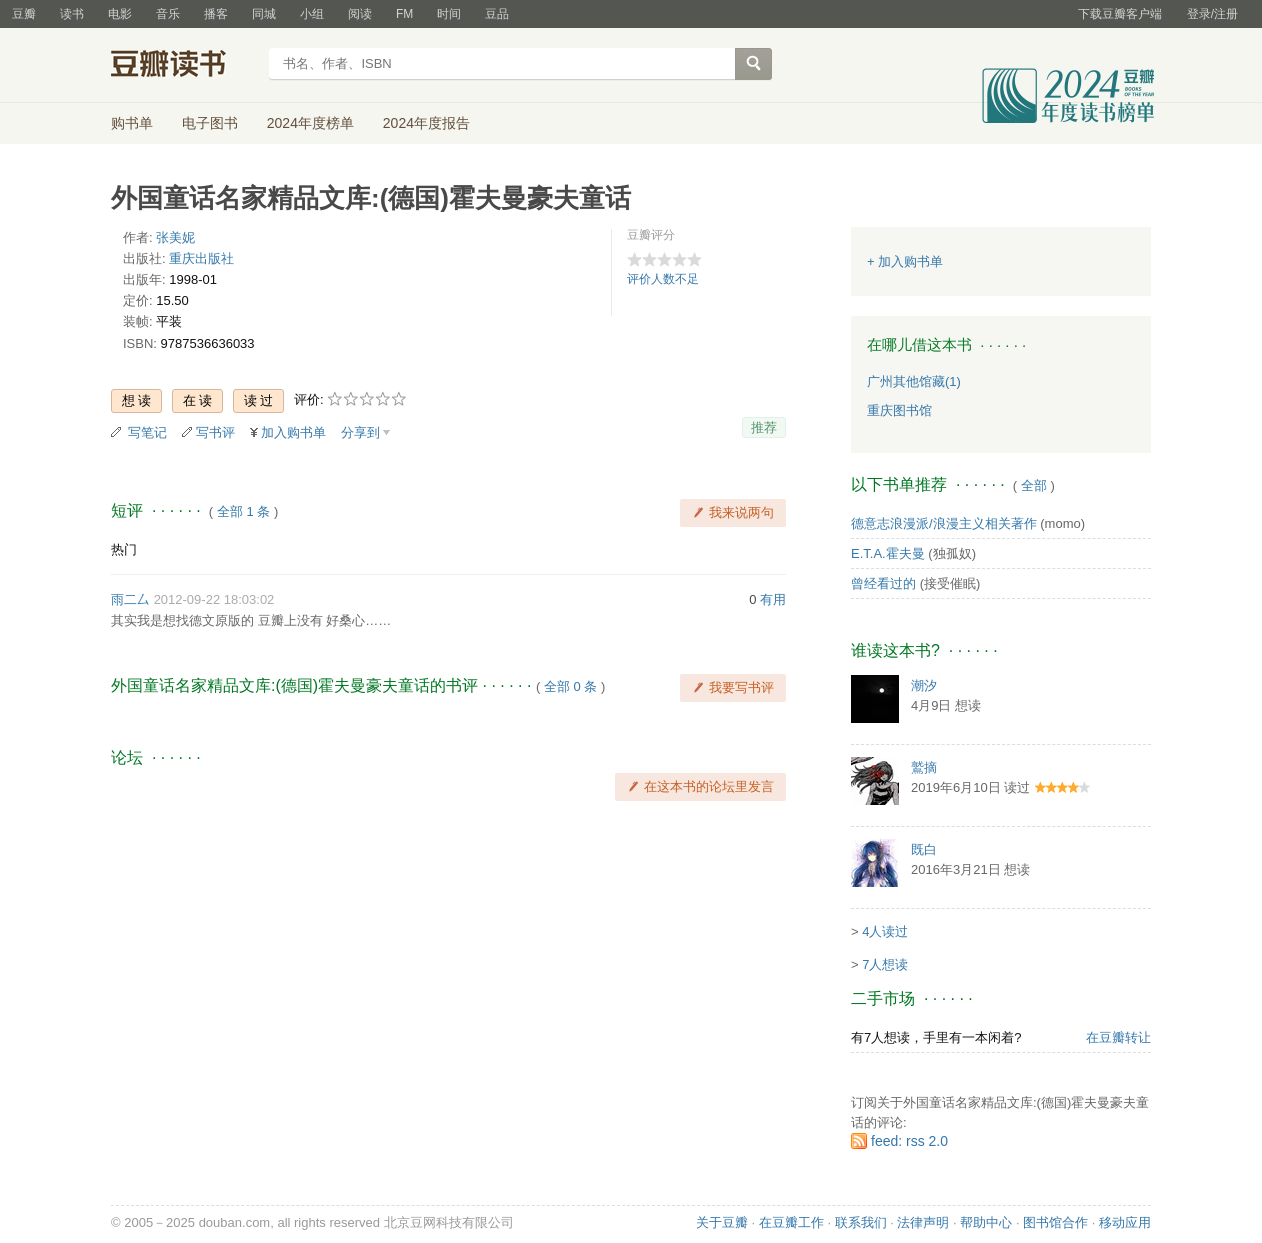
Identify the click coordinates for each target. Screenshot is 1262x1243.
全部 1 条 (243, 511)
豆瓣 (24, 14)
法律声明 (923, 1222)
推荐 (764, 427)
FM (404, 14)
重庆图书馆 (899, 410)
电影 (120, 14)
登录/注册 (1212, 14)
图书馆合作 (1055, 1222)
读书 (72, 14)
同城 (264, 14)
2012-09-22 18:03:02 (214, 599)
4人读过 (885, 931)
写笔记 (147, 432)
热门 (124, 549)
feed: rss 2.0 (909, 1141)
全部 (1034, 485)
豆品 (497, 14)
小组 (312, 14)
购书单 (132, 123)
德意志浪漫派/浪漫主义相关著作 (944, 523)
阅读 (360, 14)
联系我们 (861, 1222)
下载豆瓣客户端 (1120, 14)
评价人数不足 (663, 279)
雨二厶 (130, 599)
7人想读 (885, 964)
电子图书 (210, 123)
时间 (449, 14)
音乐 (168, 14)
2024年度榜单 (310, 123)
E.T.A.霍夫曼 (888, 553)
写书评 (215, 432)
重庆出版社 (201, 258)
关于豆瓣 (722, 1222)
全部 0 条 (570, 686)
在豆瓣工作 (791, 1222)
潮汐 (924, 685)
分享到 (360, 432)
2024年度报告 (426, 123)
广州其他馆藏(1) (914, 381)
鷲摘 (924, 767)
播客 (216, 14)
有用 (773, 599)
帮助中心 (986, 1222)
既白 (924, 849)
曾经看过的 (883, 583)
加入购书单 (293, 432)
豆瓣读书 (183, 66)
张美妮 (175, 237)
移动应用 (1125, 1222)
